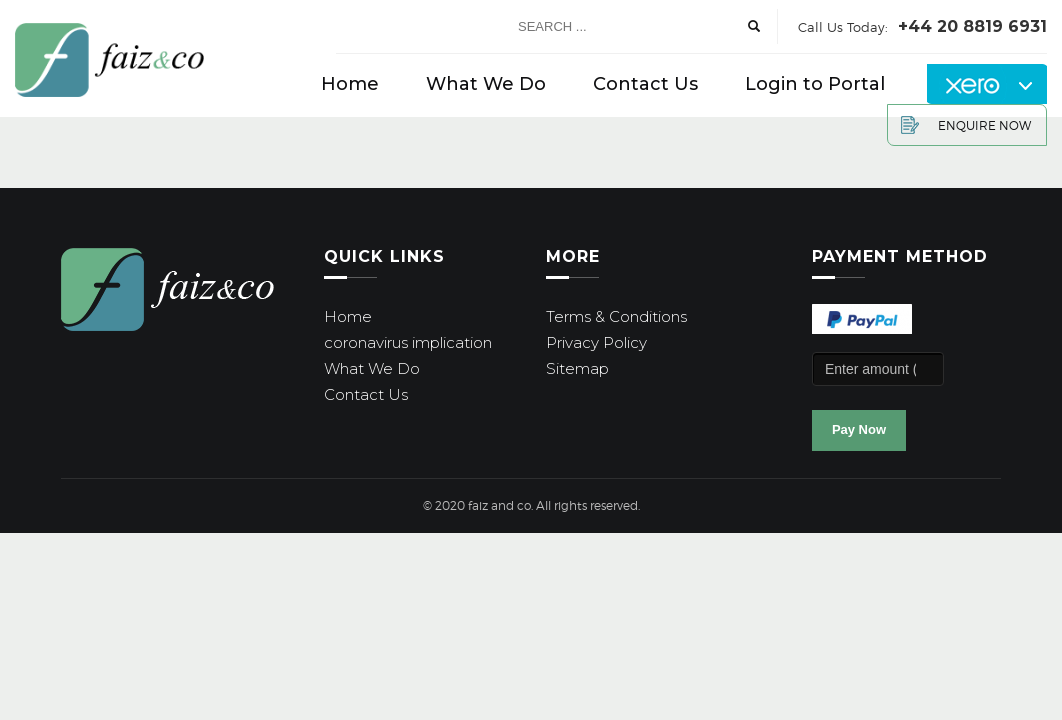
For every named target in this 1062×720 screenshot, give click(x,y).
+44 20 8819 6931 (972, 26)
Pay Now (859, 429)
